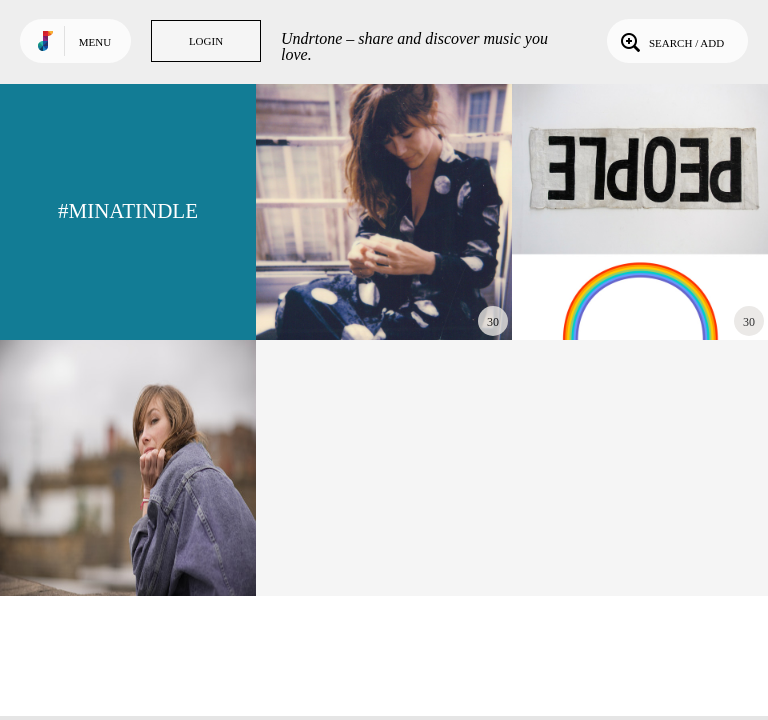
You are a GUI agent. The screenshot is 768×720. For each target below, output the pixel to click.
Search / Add (670, 41)
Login (206, 41)
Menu (95, 42)
